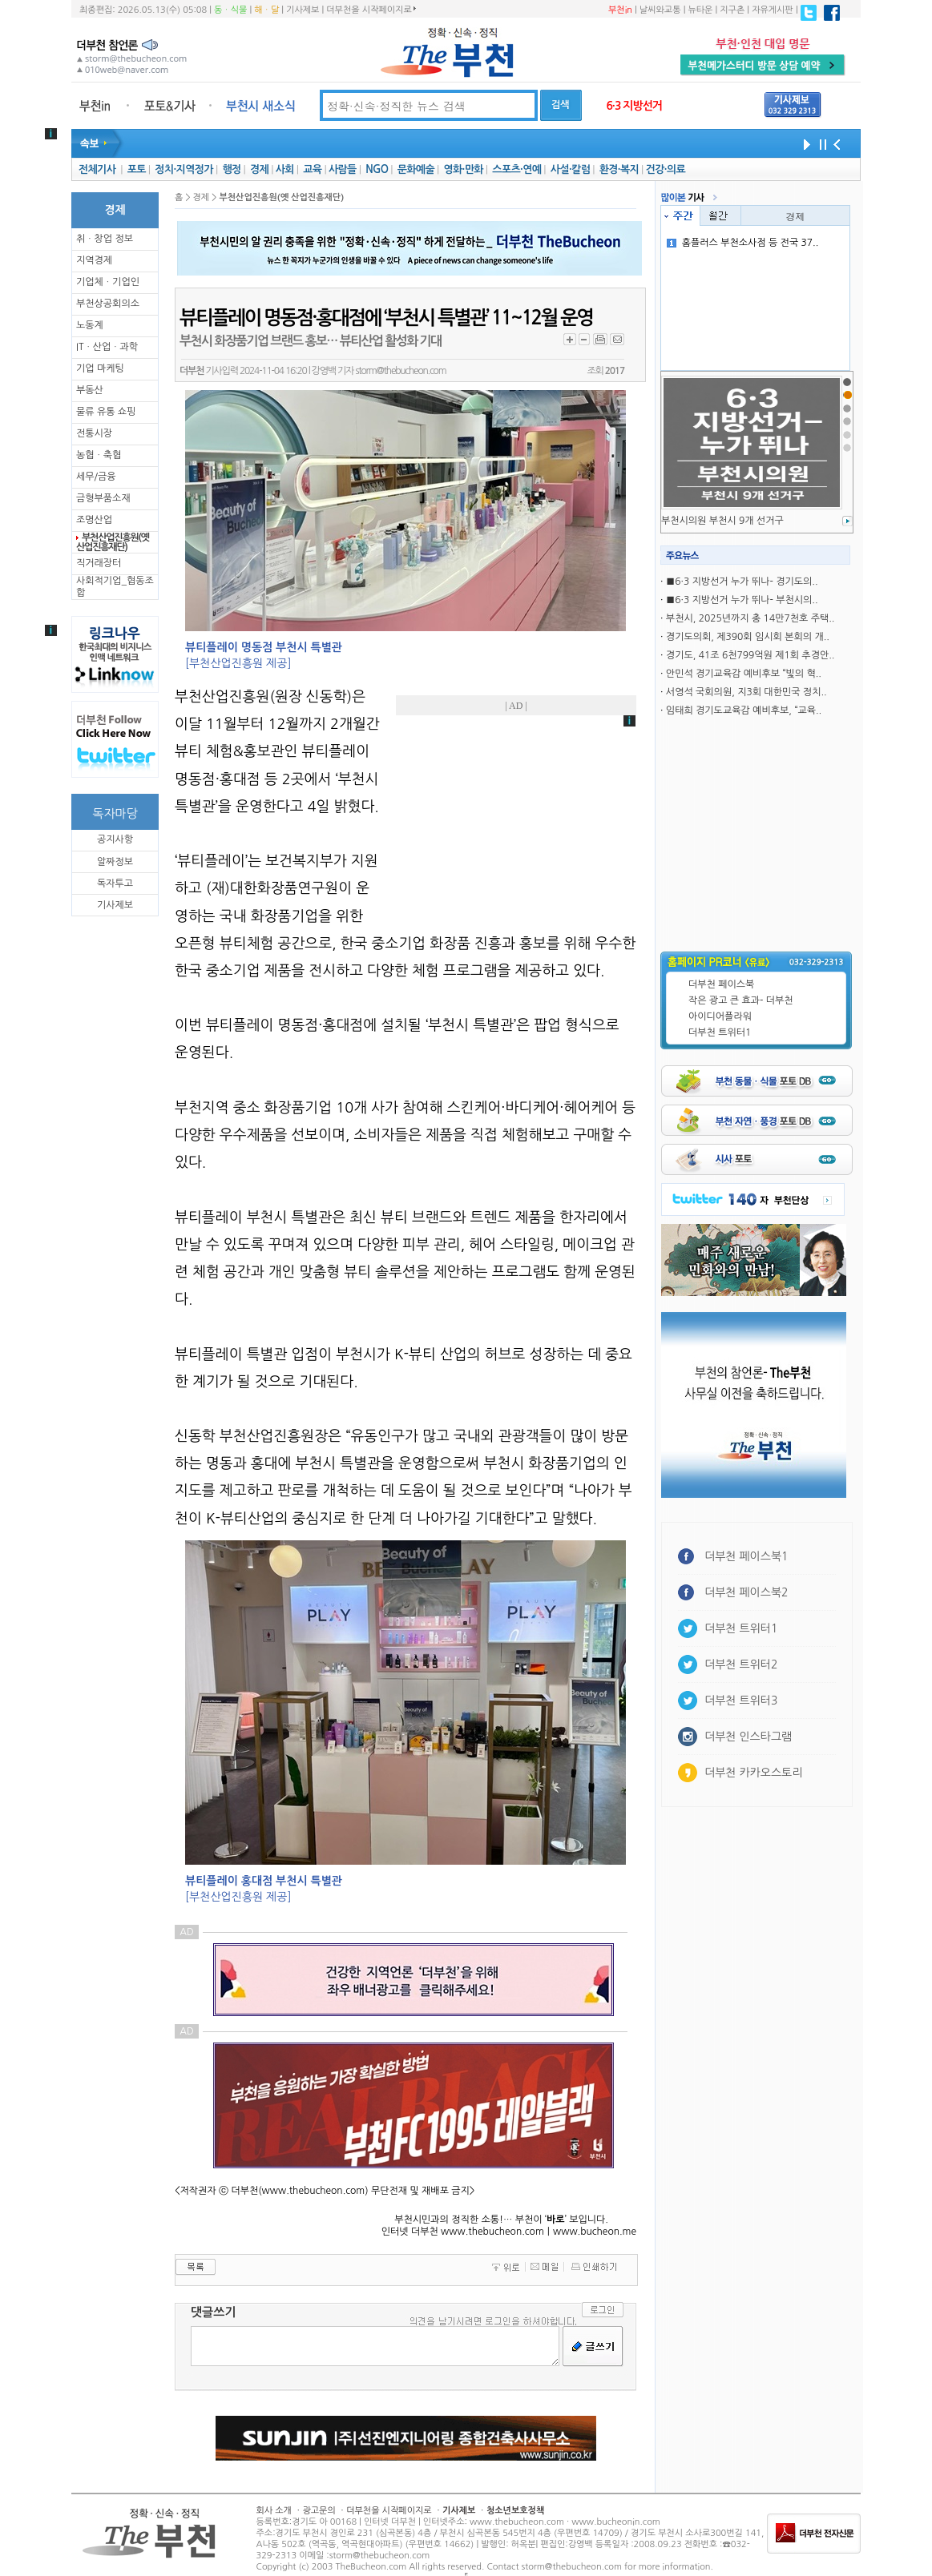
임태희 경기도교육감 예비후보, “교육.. (743, 710)
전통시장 (94, 433)
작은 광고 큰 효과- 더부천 (740, 1000)
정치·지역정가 (184, 169)
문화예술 (415, 169)
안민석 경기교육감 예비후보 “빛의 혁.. (743, 673)
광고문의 (318, 2510)
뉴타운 (700, 10)
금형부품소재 (103, 498)
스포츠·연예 (516, 169)
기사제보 (302, 10)
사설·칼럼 (570, 169)
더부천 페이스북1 (746, 1556)
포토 (136, 169)
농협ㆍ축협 (98, 455)
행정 (231, 169)
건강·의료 (665, 169)
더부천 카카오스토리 (753, 1772)
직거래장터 (98, 563)
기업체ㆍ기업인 (107, 282)
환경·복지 (619, 169)
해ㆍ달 (266, 10)
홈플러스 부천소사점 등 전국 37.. (743, 243)
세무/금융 (96, 476)
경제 (259, 169)
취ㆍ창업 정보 (104, 239)
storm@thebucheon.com (400, 371)
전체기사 (97, 169)
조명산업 (94, 520)
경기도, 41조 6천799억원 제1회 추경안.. (750, 655)
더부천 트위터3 (740, 1700)
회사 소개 (274, 2510)
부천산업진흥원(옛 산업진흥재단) (112, 542)
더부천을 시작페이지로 (370, 9)
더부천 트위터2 (740, 1664)
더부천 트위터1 (719, 1032)
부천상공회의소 (107, 303)
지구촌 (732, 10)
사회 (285, 169)
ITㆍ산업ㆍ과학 (107, 347)
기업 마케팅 (100, 368)
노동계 (89, 325)
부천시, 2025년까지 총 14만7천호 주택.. (750, 618)
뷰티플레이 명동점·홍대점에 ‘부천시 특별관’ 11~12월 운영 (386, 318)
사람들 (343, 169)
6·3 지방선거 (634, 105)
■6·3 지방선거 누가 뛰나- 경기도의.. (742, 581)
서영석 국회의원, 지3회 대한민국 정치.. (746, 692)
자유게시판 (772, 10)
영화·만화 (462, 169)
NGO (376, 169)
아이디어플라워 (720, 1016)
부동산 (89, 390)
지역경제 (94, 260)
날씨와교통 (660, 10)
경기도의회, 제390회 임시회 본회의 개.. (747, 637)
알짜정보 (115, 862)
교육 (312, 169)
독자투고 (115, 883)
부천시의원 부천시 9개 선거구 (722, 520)
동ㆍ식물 (230, 10)
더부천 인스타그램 (748, 1736)
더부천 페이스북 (721, 984)
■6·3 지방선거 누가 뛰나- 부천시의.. (742, 600)
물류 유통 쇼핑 (105, 412)
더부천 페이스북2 (746, 1592)
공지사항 (115, 839)
